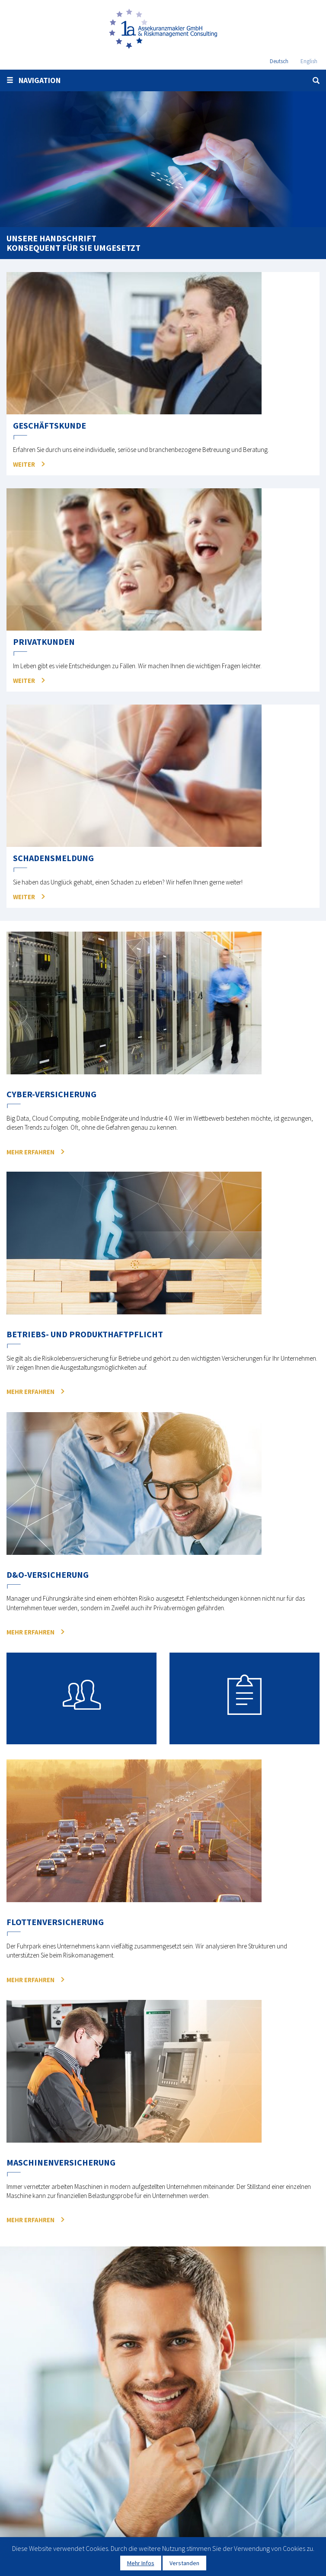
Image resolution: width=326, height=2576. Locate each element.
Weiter (24, 464)
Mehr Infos (140, 2563)
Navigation (33, 80)
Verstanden (184, 2563)
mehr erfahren (30, 1152)
